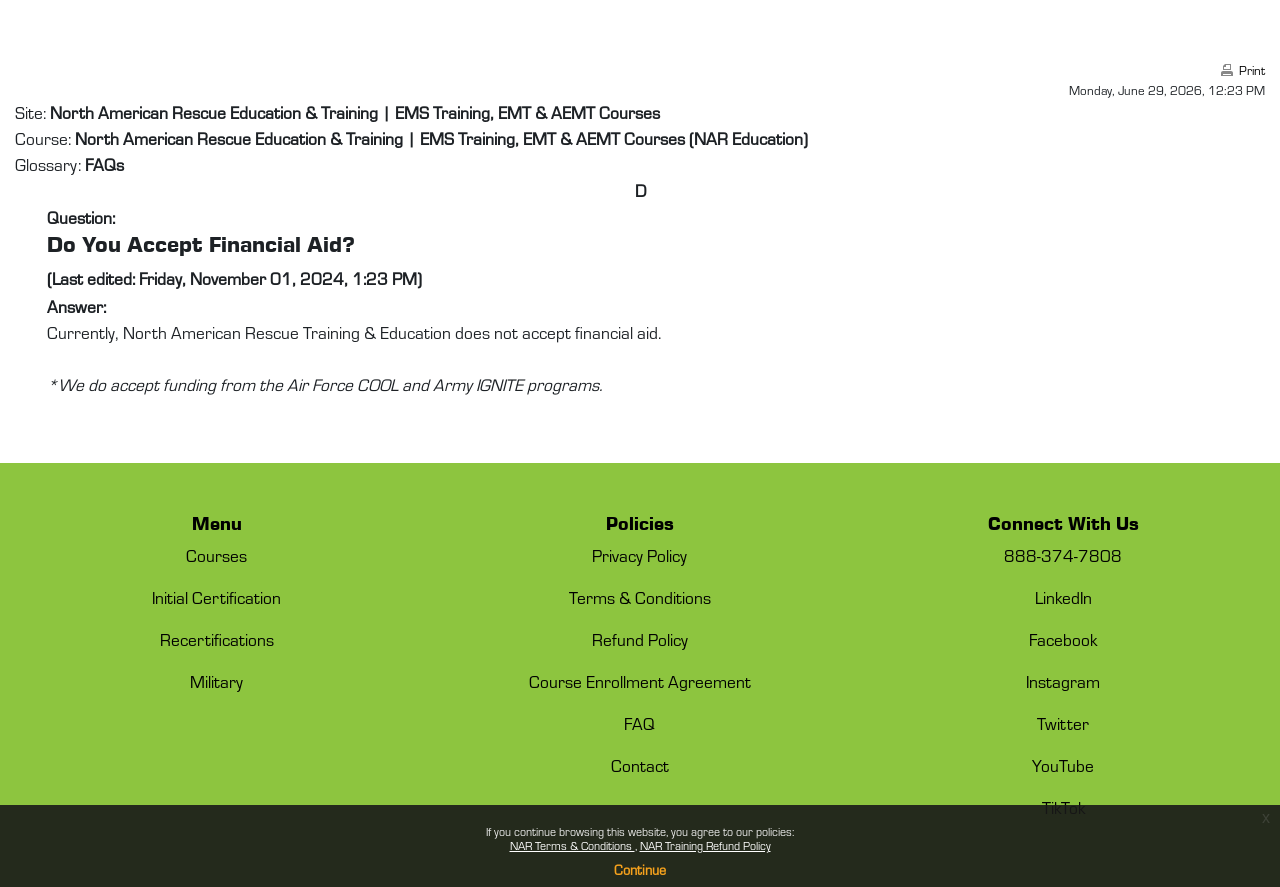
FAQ (639, 723)
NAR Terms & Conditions (572, 845)
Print (1252, 70)
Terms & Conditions (640, 597)
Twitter (1063, 723)
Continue (640, 869)
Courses (216, 555)
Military (216, 681)
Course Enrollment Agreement (640, 681)
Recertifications (217, 639)
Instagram (1063, 681)
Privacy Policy (639, 555)
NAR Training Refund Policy (705, 845)
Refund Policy (640, 639)
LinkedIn (1063, 597)
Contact (640, 765)
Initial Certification (216, 597)
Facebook (1063, 639)
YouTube (1063, 765)
